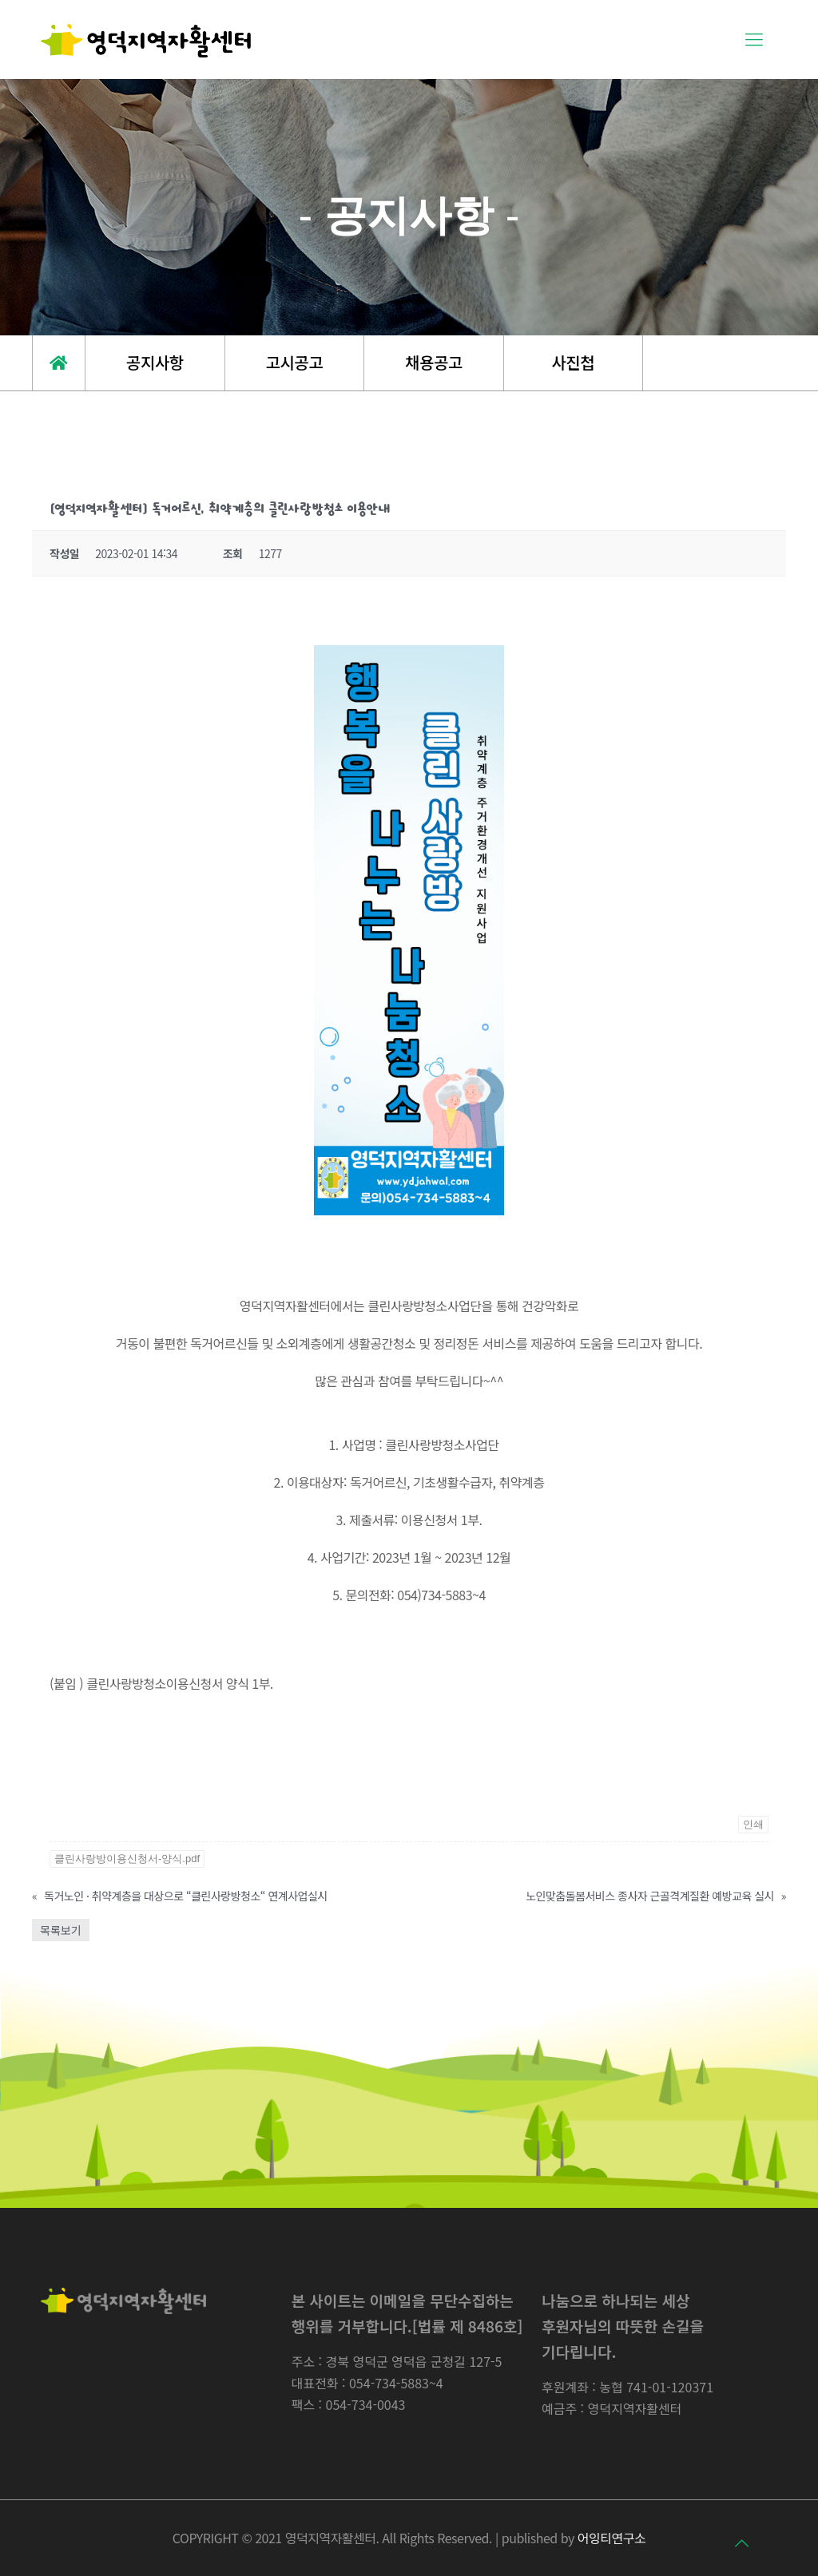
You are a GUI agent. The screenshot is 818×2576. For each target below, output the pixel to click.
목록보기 (60, 1930)
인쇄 (753, 1824)
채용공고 (434, 362)
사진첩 (572, 362)
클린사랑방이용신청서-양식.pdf (127, 1859)
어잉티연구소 (611, 2537)
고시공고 (295, 362)
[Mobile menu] (751, 40)
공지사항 (155, 362)
